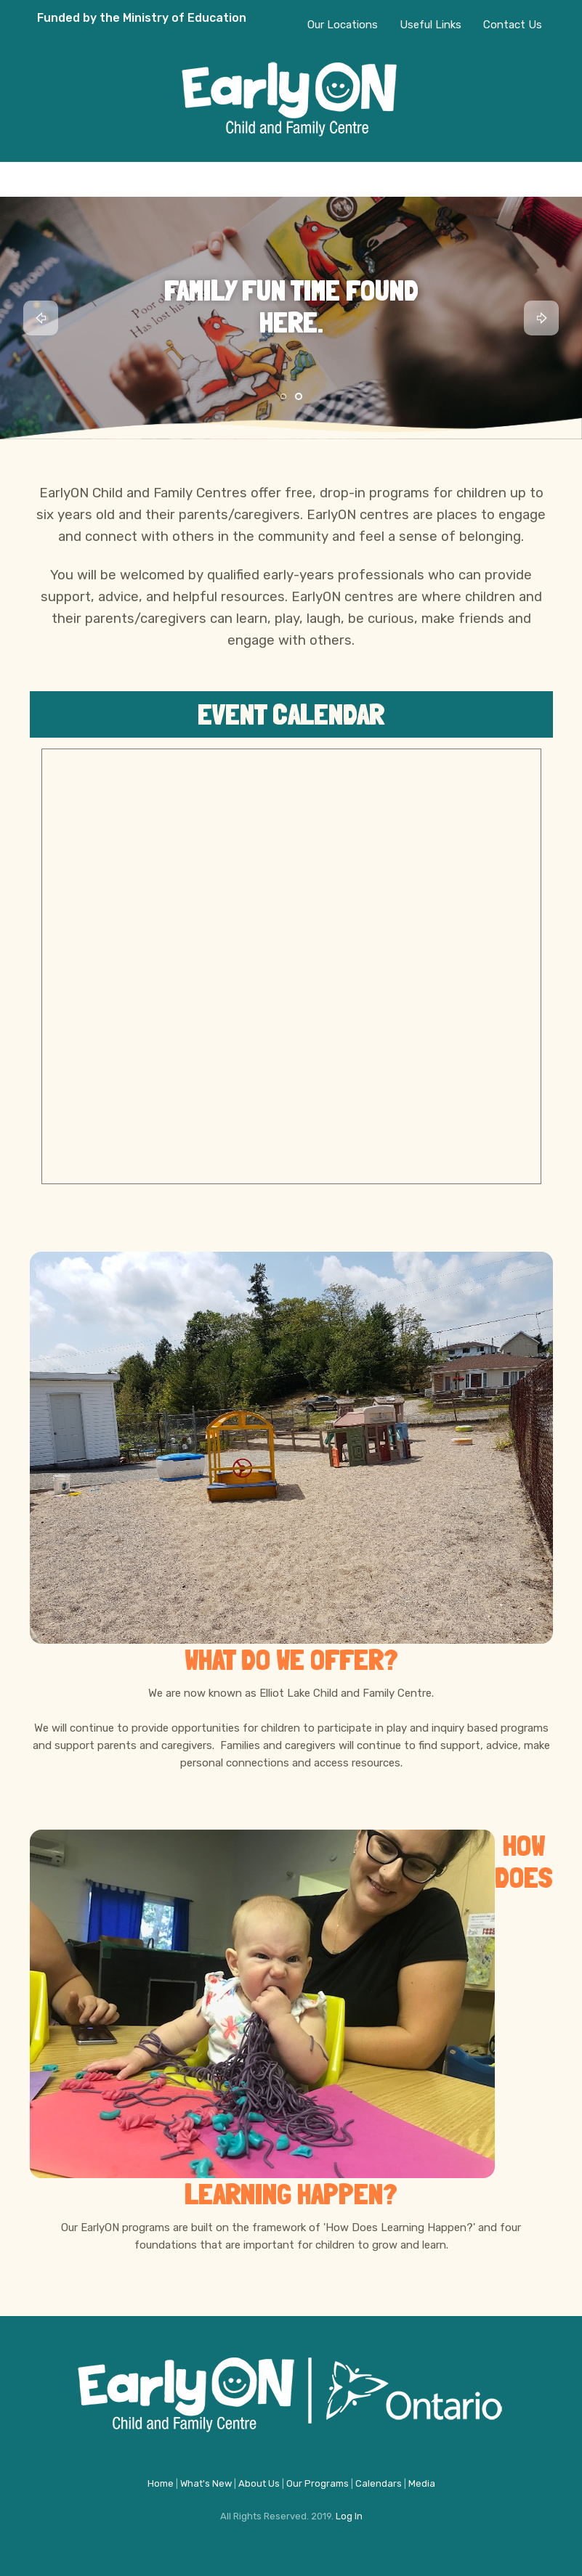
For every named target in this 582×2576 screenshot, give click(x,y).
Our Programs (317, 2483)
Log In (349, 2516)
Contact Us (512, 24)
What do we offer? (291, 1659)
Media (421, 2483)
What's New (206, 2483)
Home (160, 2483)
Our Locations (342, 24)
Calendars (378, 2483)
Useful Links (430, 24)
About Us (259, 2483)
